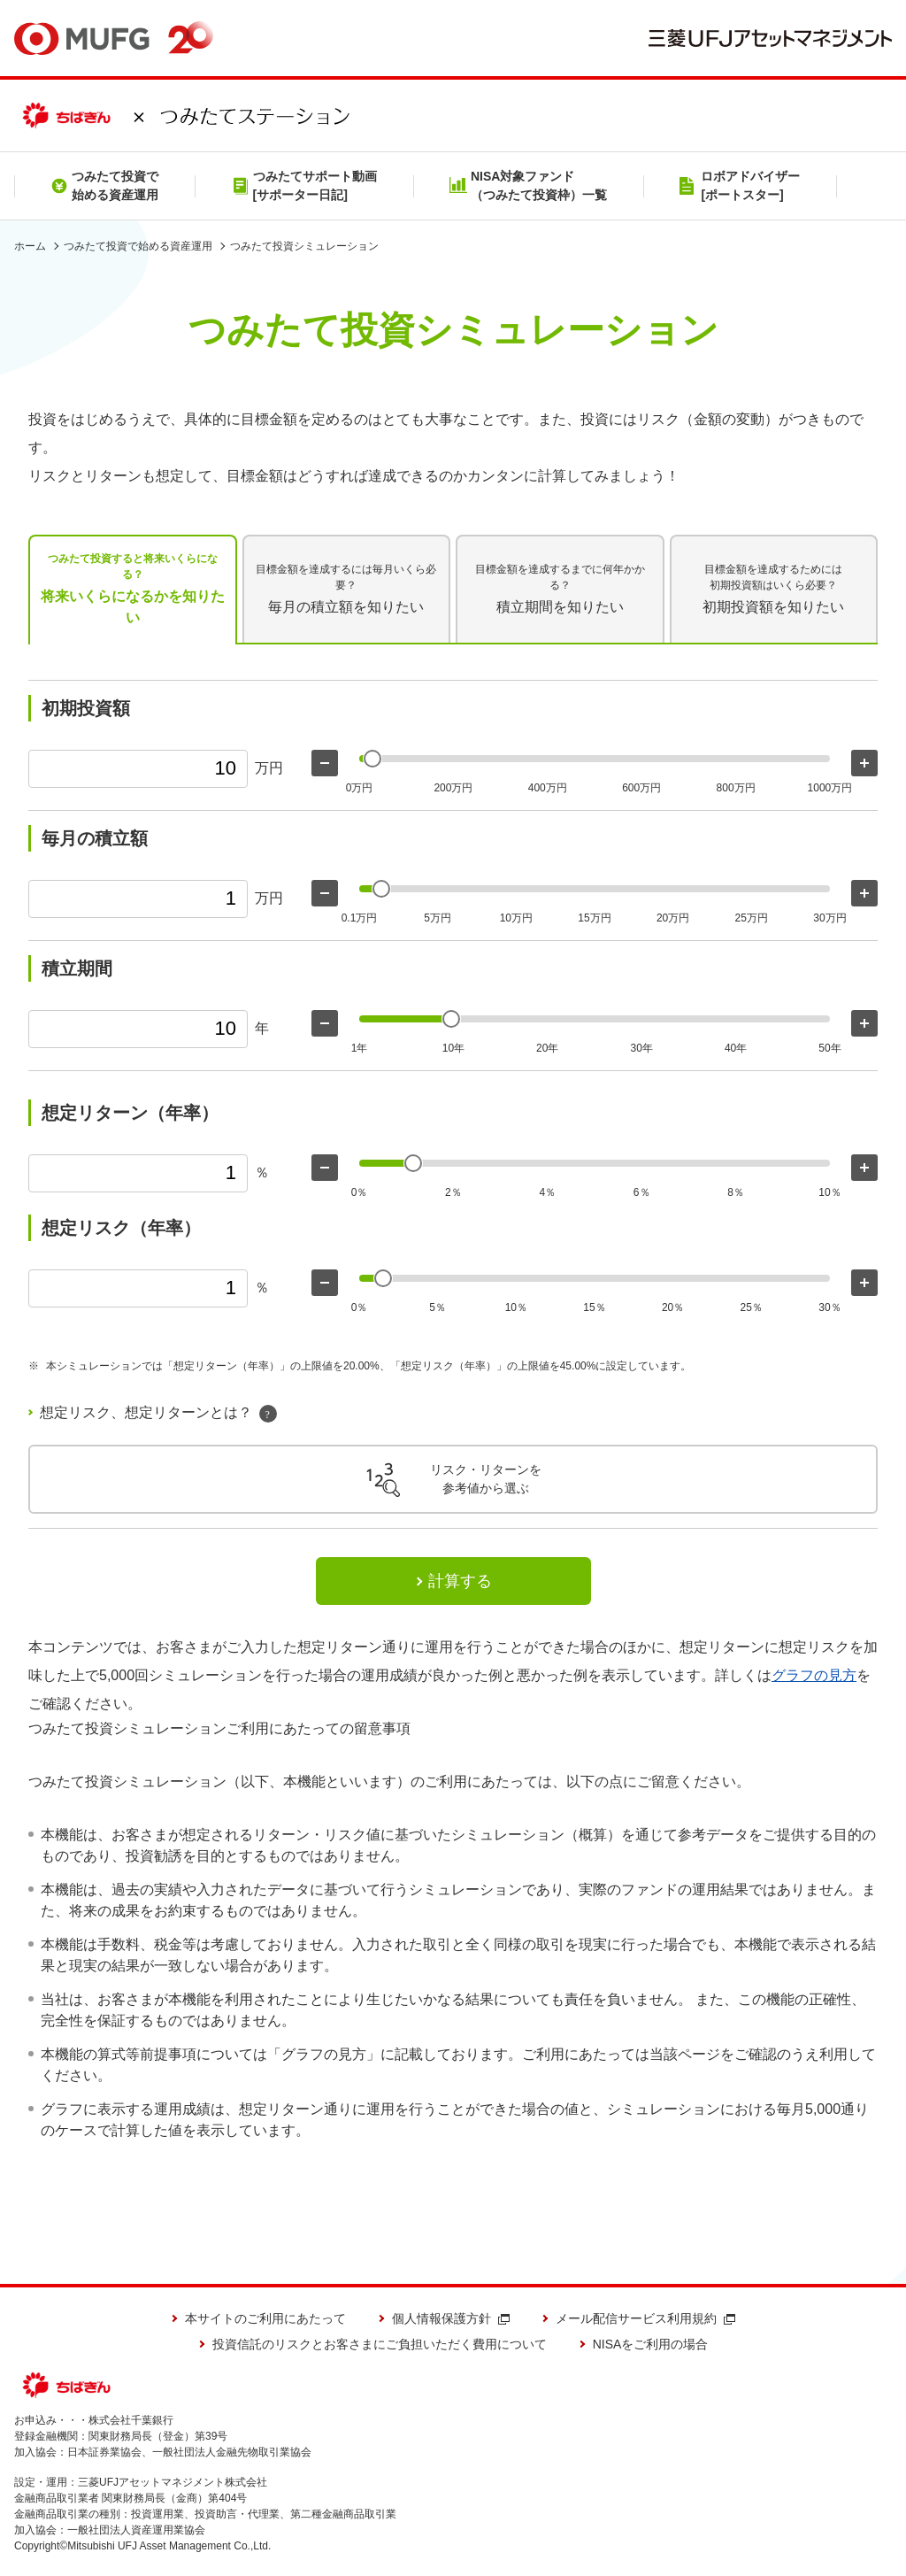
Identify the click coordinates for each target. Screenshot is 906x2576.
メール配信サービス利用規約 (645, 2318)
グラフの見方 (814, 1675)
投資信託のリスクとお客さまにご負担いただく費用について (379, 2344)
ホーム (30, 246)
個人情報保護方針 (451, 2318)
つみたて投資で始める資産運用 (138, 246)
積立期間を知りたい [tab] (560, 587)
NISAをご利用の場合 (651, 2344)
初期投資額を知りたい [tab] (773, 587)
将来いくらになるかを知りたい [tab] (132, 588)
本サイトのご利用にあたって (265, 2318)
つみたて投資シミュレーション (304, 246)
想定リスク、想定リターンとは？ (158, 1414)
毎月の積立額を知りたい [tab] (347, 587)
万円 (269, 767)
